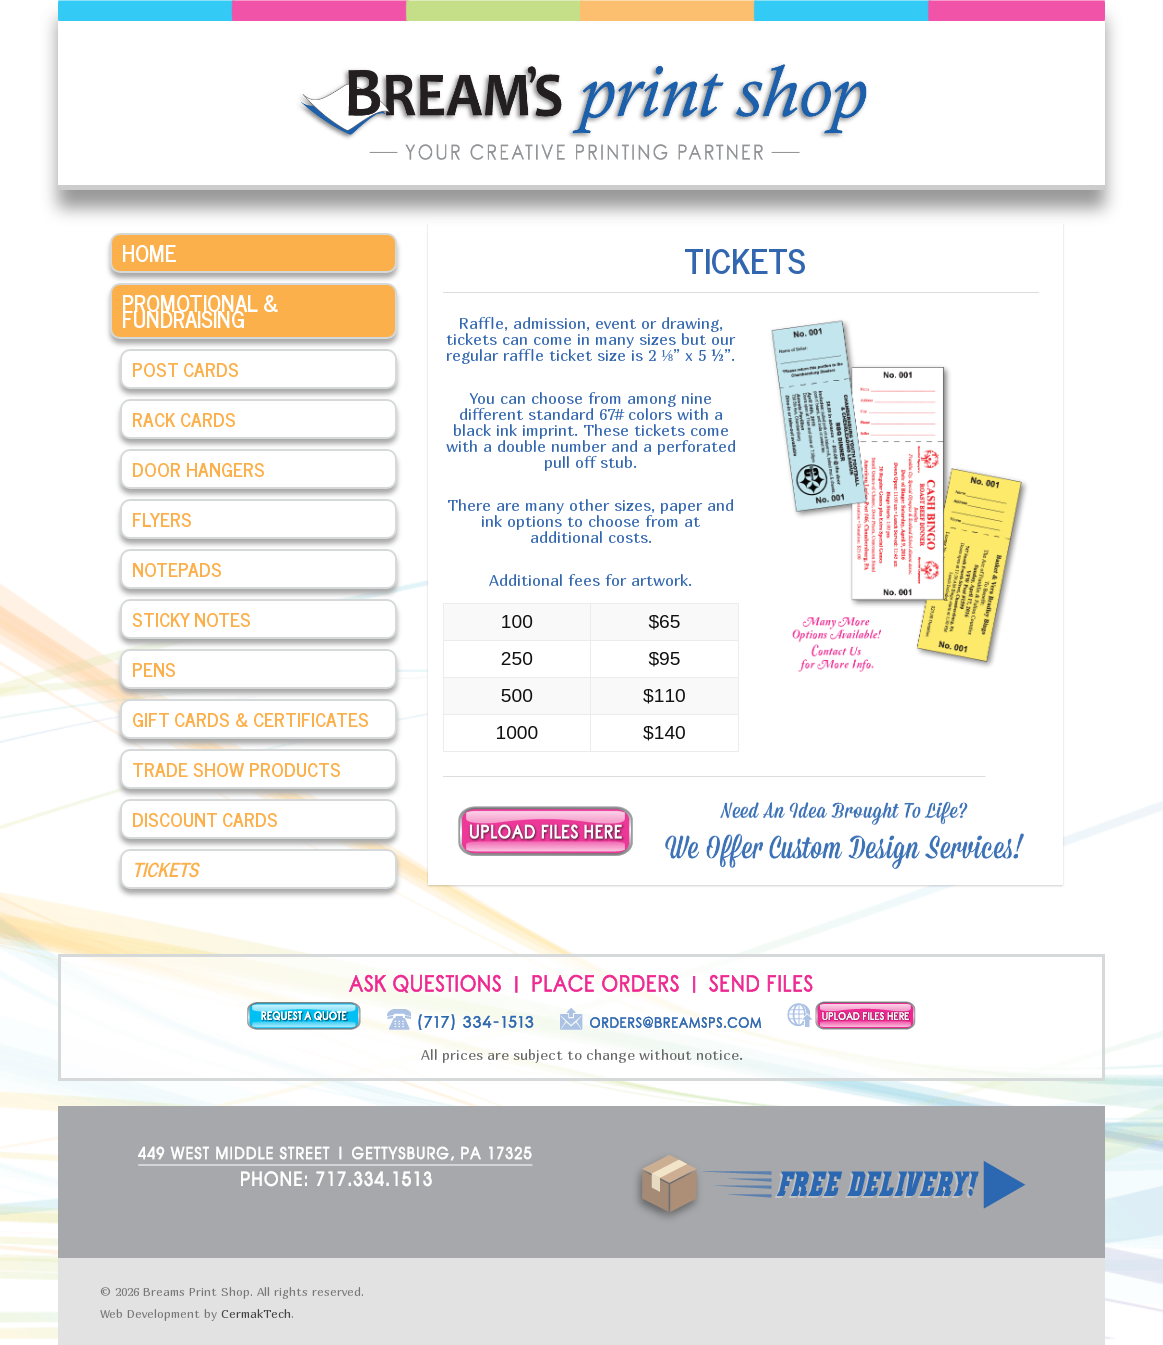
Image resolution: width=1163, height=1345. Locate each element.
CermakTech (256, 1313)
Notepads (177, 568)
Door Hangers (198, 468)
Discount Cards (205, 818)
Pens (154, 668)
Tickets (165, 868)
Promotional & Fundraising (200, 310)
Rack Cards (184, 418)
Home (149, 252)
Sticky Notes (191, 618)
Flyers (162, 518)
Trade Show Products (236, 768)
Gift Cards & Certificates (250, 718)
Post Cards (185, 368)
